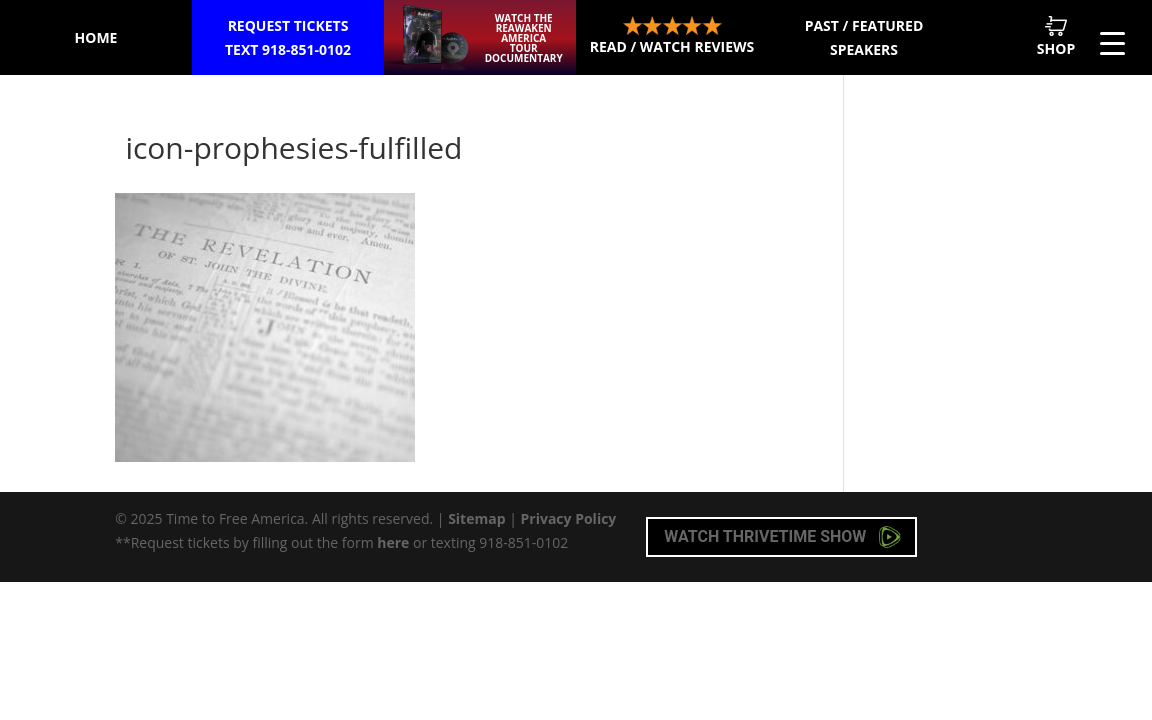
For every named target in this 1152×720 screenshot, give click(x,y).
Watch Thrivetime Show (782, 537)
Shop (1056, 36)
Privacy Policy (569, 518)
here (393, 542)
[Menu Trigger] (1112, 42)
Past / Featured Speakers (864, 37)
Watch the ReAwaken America (523, 38)
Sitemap (476, 518)
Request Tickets (288, 39)
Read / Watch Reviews (672, 36)
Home (96, 37)
